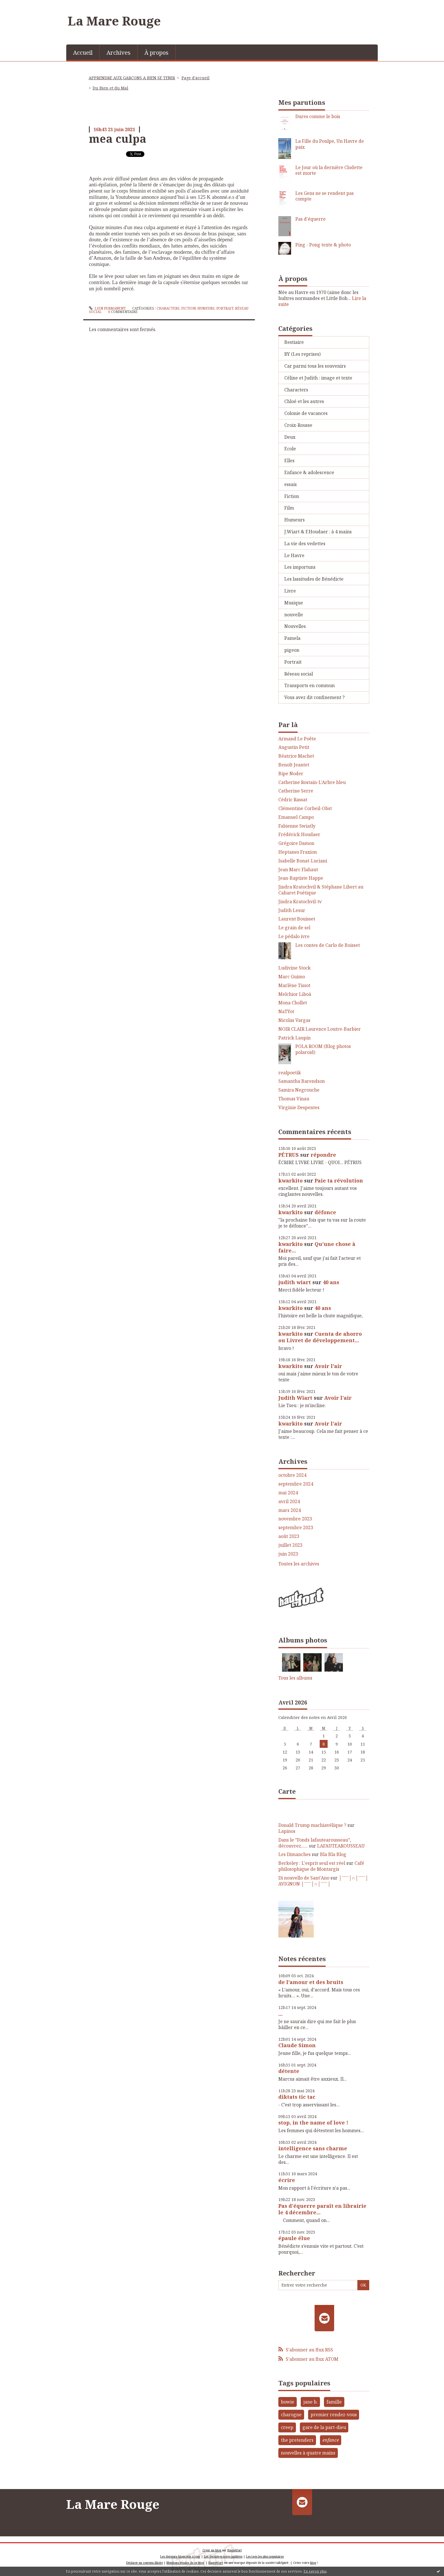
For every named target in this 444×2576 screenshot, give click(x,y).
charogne (291, 2414)
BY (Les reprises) (302, 354)
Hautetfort (234, 2550)
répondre (323, 1154)
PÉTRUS (288, 1154)
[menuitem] (83, 52)
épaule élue (294, 2238)
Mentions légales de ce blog (185, 2563)
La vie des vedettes (304, 543)
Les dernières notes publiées (223, 2556)
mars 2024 (289, 1510)
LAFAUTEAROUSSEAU (341, 1846)
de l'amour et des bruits (310, 1982)
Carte (287, 1791)
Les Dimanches (294, 1854)
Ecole (290, 449)
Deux (289, 437)
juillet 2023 (290, 1545)
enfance (331, 2440)
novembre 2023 (295, 1519)
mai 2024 (288, 1493)
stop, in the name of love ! (313, 2122)
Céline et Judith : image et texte (318, 378)
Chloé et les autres (304, 401)
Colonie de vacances (306, 413)
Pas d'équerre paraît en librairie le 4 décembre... (322, 2209)
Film (289, 508)
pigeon (291, 650)
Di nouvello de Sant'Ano (303, 1878)
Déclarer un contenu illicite (144, 2563)
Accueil (83, 52)
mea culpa (117, 138)
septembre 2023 (295, 1528)
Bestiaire (294, 342)
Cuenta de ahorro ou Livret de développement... (320, 1337)
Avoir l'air (328, 1366)
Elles (289, 460)
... (280, 2013)
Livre (290, 591)
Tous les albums (295, 1678)
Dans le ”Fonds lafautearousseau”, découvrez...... (314, 1843)
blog (313, 2563)
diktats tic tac (296, 2096)
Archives (118, 52)
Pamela (292, 638)
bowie (287, 2402)
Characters (168, 308)
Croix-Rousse (298, 425)
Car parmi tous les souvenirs (315, 366)
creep (287, 2427)
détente (288, 2071)
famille (334, 2402)
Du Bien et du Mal (110, 88)
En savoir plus (315, 2571)
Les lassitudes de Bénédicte (313, 579)
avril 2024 (289, 1502)
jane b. (310, 2402)
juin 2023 (288, 1554)
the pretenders (297, 2440)
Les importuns (299, 567)
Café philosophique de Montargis (321, 1866)
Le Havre (294, 555)
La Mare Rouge (114, 20)
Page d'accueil (196, 77)
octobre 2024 (292, 1475)
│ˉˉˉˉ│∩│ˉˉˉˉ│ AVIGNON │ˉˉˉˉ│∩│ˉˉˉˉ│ (323, 1881)
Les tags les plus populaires (265, 2556)
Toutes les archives (298, 1564)
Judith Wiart (295, 1397)
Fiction (188, 308)
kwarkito (290, 1180)
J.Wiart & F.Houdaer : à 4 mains (318, 532)
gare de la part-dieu (324, 2427)
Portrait (224, 308)
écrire (286, 2180)
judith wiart (294, 1282)
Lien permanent (107, 308)
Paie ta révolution (339, 1180)
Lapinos (286, 1831)
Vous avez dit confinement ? (314, 697)
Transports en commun (309, 685)
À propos (156, 52)
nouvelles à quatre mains (308, 2453)
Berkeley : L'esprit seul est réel (311, 1863)
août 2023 (288, 1536)
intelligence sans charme (312, 2148)
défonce (325, 1212)
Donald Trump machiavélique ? (312, 1825)
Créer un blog (211, 2550)
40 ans (331, 1282)
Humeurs (206, 308)
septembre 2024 (295, 1484)
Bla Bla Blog (333, 1854)
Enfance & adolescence (309, 472)
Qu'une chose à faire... (316, 1247)
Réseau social (298, 674)
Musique (293, 603)
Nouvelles (295, 626)
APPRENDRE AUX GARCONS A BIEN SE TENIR (132, 77)
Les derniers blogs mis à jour (180, 2556)
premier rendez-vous (334, 2414)
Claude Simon (297, 2045)
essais (290, 484)
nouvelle (293, 614)
